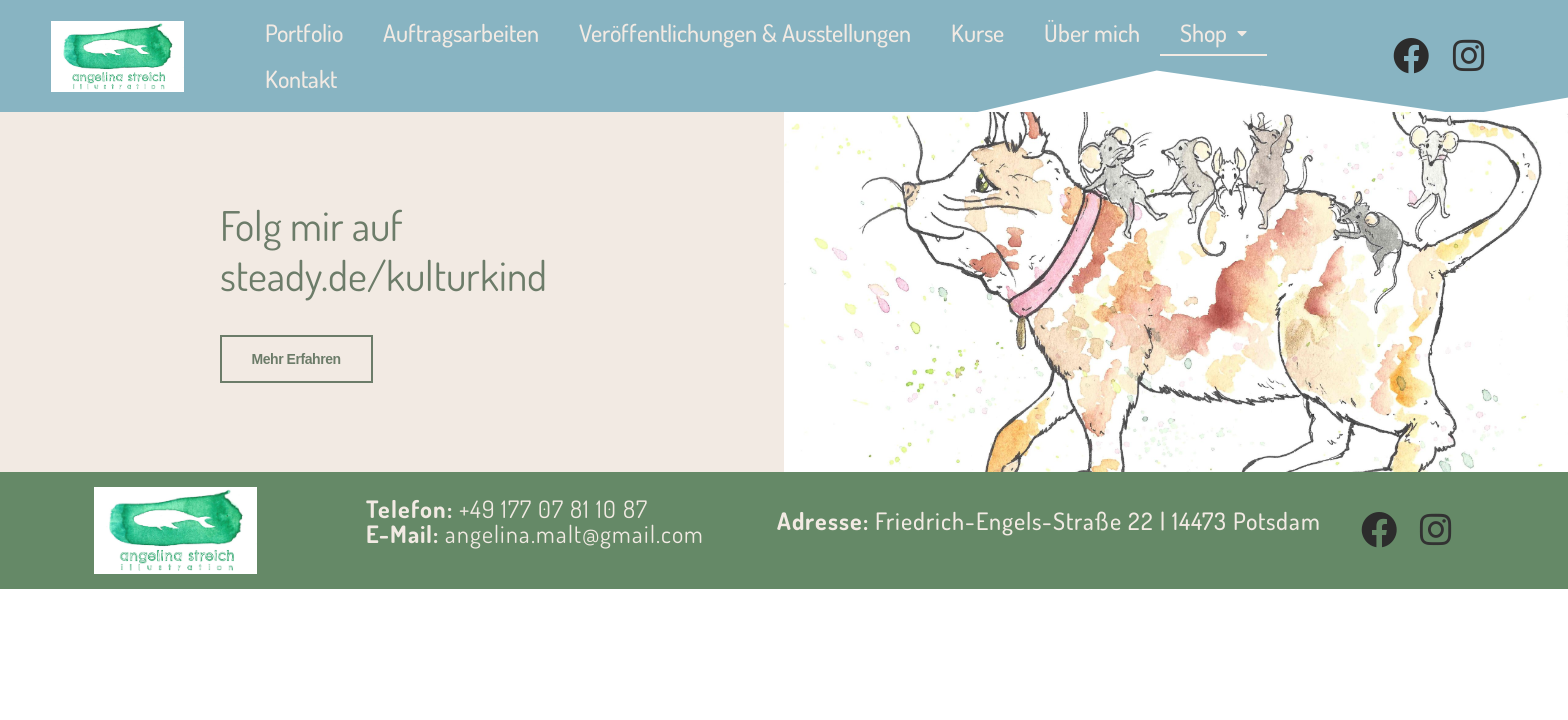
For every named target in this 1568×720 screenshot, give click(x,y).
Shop (1213, 33)
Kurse (977, 32)
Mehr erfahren (296, 359)
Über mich (1092, 32)
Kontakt (301, 78)
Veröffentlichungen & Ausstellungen (745, 32)
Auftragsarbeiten (461, 32)
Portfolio (304, 32)
